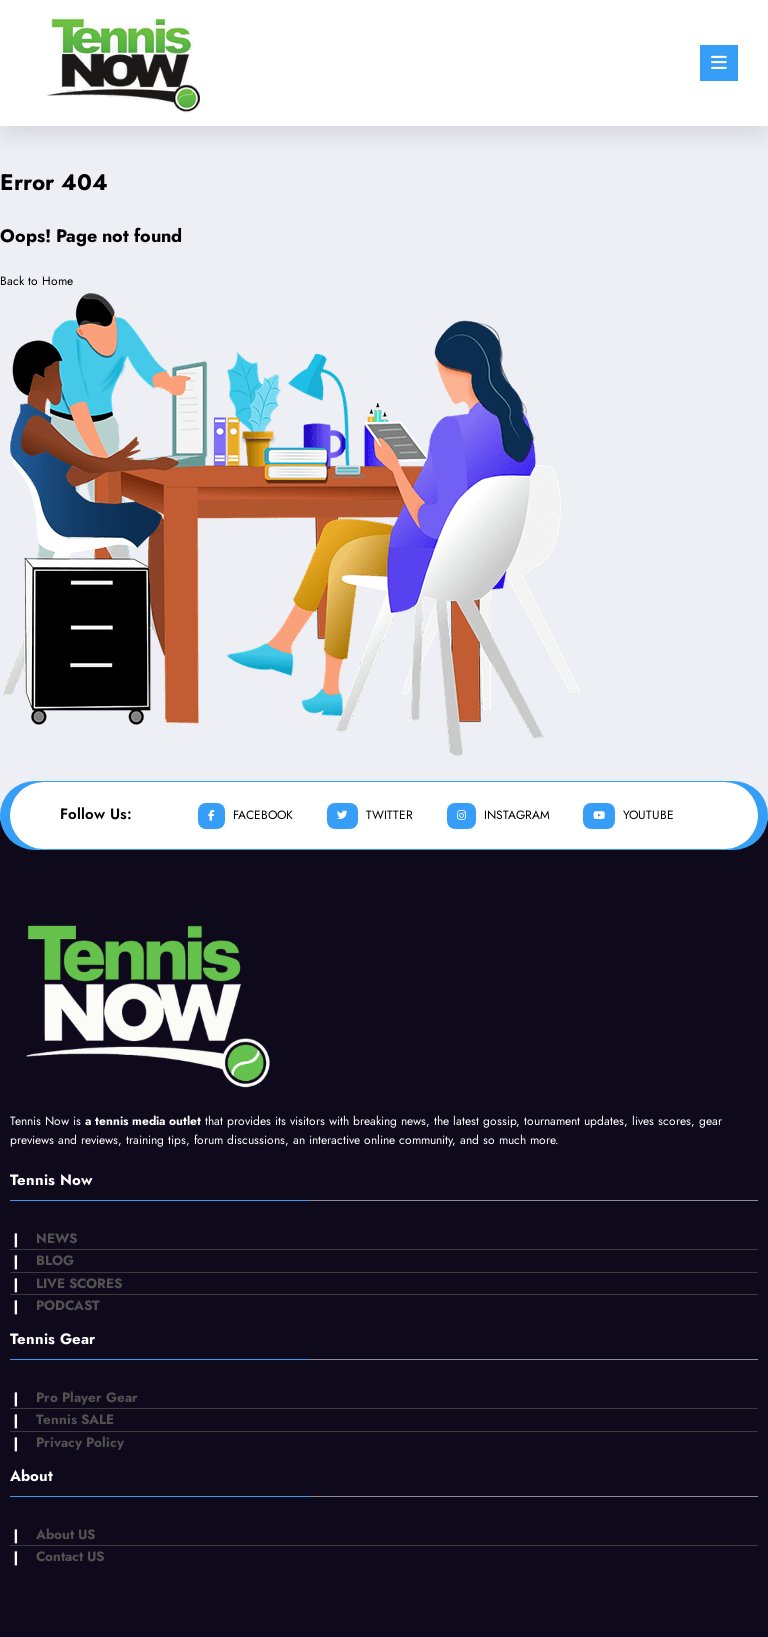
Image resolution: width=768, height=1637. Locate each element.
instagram (498, 816)
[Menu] (719, 63)
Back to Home (36, 281)
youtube (628, 816)
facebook (245, 816)
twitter (370, 816)
